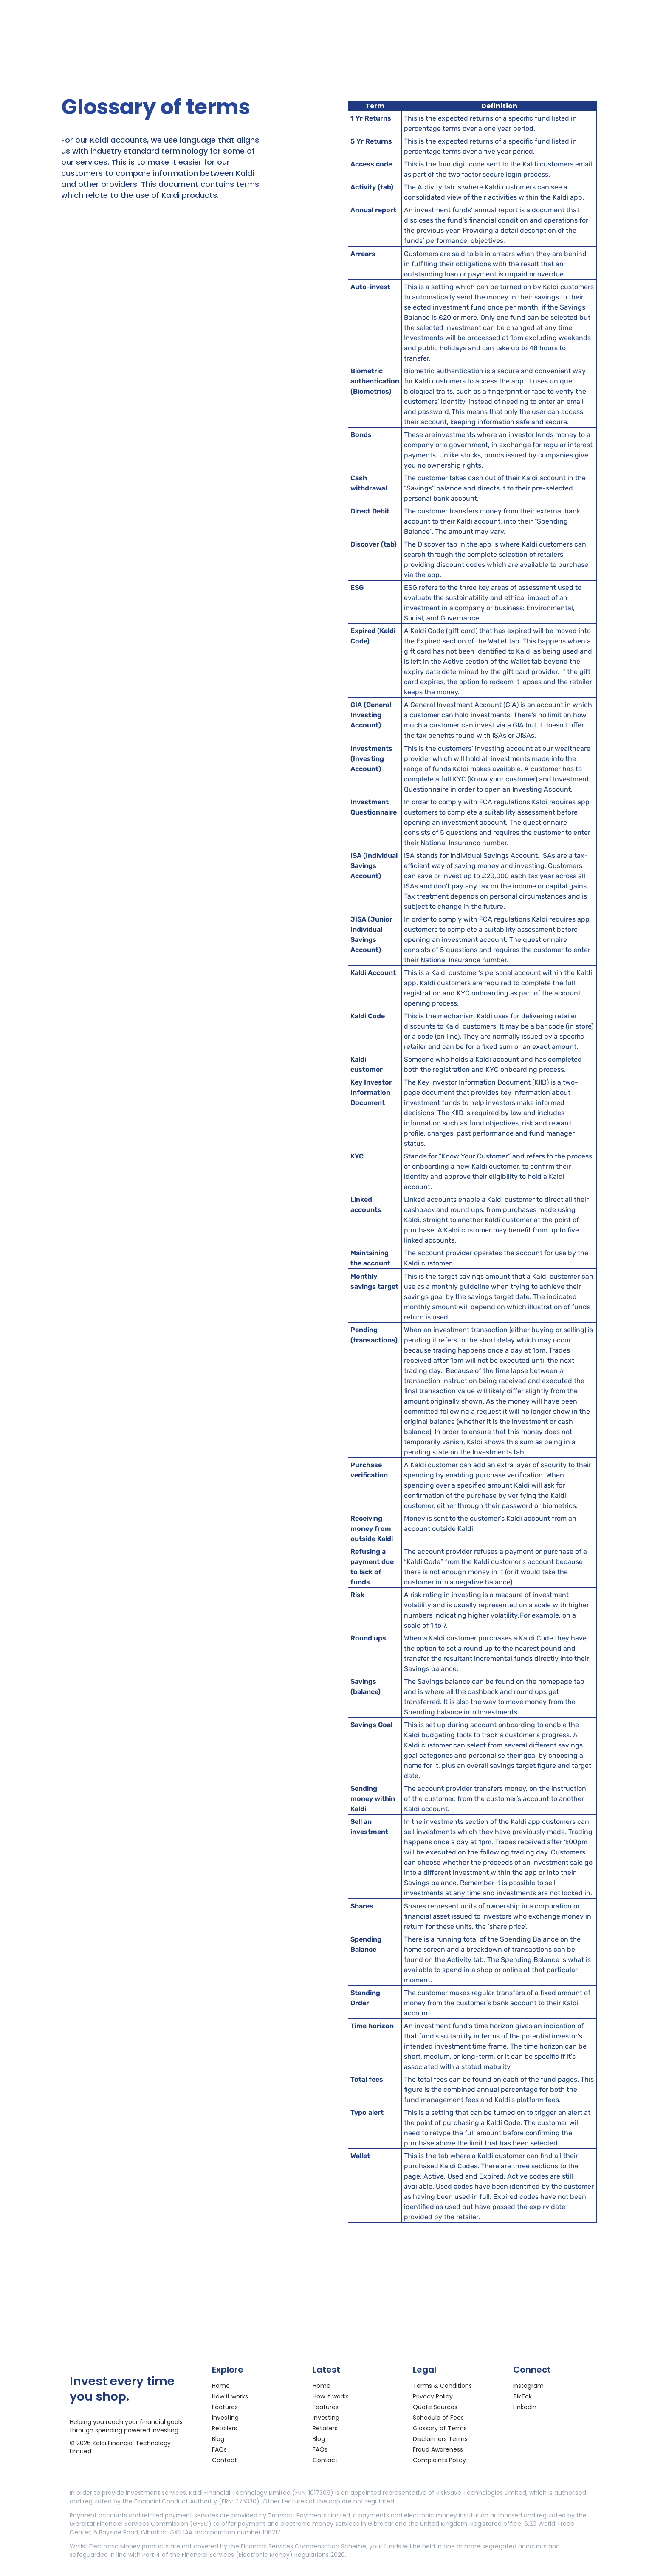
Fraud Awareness (438, 2449)
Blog (218, 2439)
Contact (224, 2460)
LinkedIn (524, 2407)
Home (221, 2386)
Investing (225, 2417)
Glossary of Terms (440, 2428)
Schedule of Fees (438, 2417)
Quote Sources (435, 2407)
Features (225, 2407)
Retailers (224, 2428)
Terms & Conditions (442, 2386)
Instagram (528, 2386)
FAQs (219, 2449)
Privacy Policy (433, 2396)
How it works (230, 2396)
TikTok (522, 2396)
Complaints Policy (439, 2460)
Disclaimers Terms (440, 2439)
